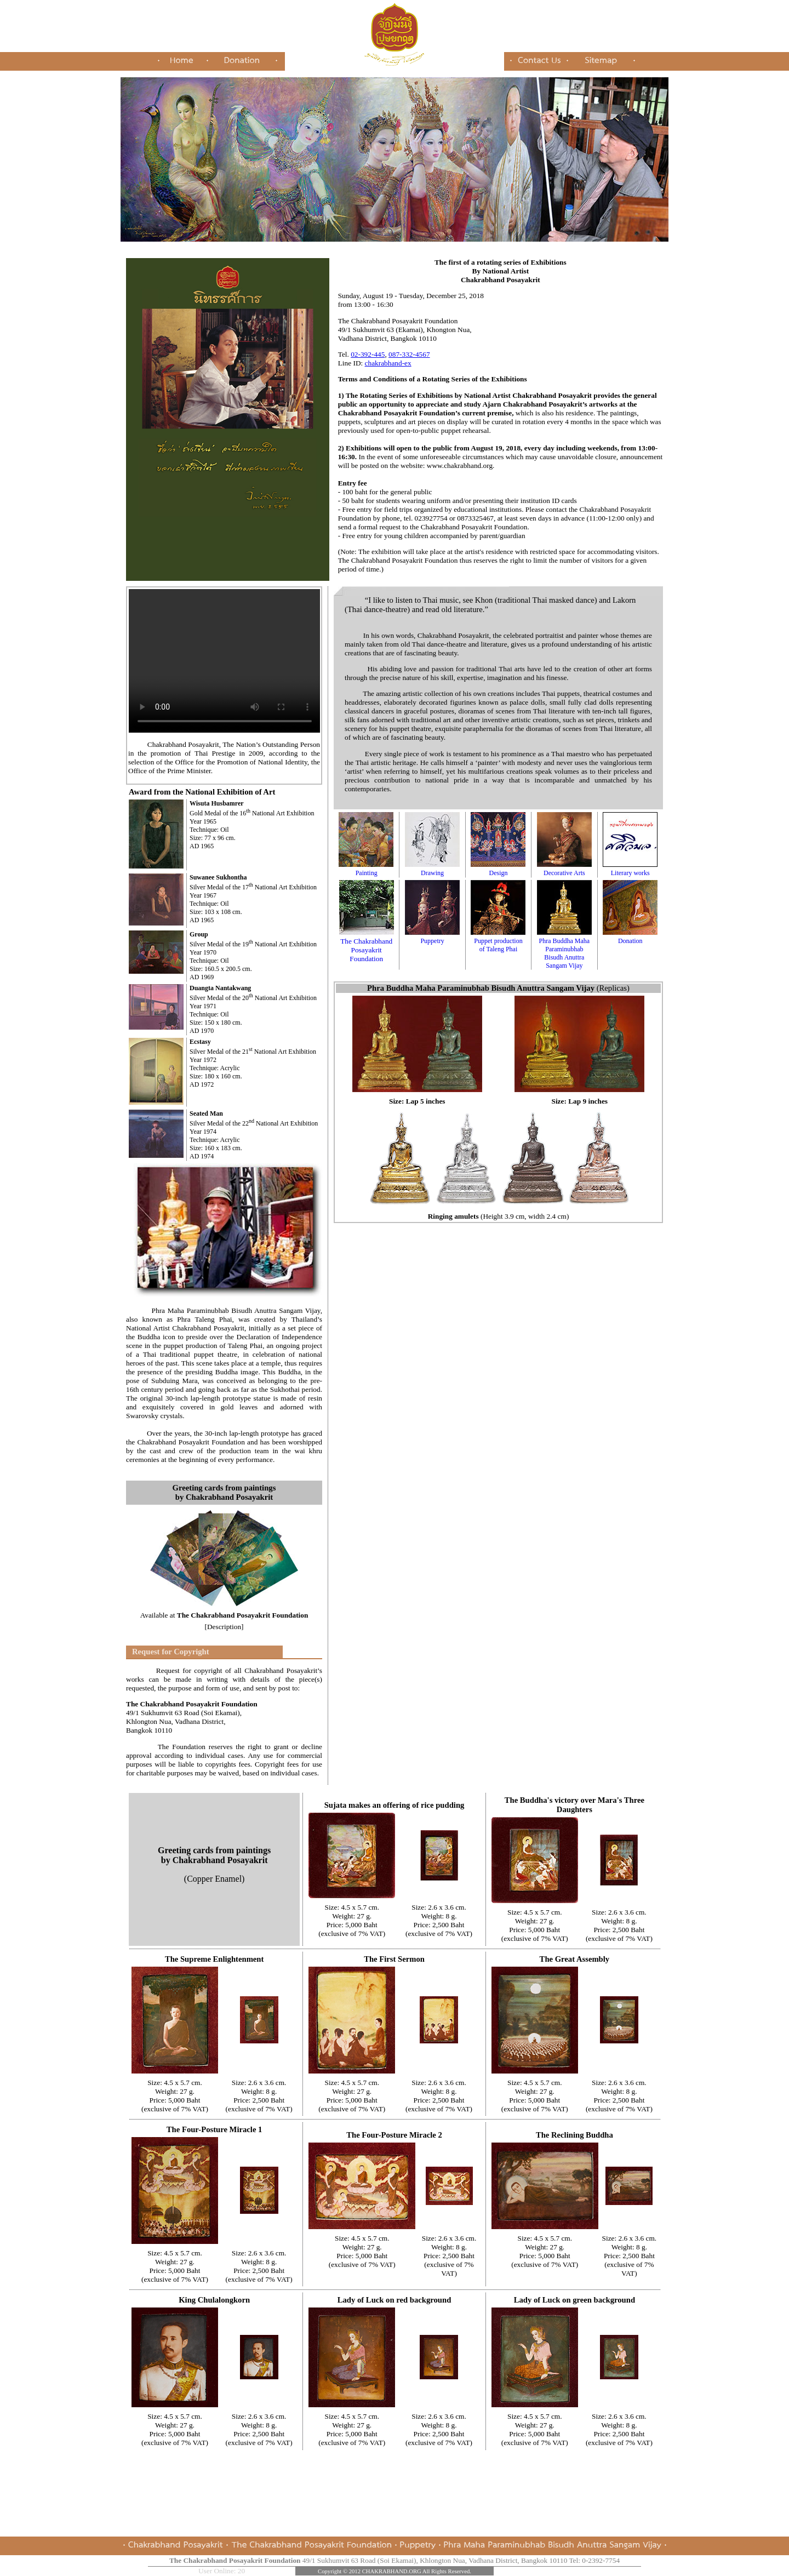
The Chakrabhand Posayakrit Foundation (366, 945)
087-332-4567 (409, 354)
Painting (366, 869)
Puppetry (432, 937)
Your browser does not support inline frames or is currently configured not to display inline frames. (224, 661)
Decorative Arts (564, 869)
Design (498, 869)
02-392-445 (368, 354)
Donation (630, 937)
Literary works (630, 869)
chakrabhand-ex (388, 363)
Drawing (432, 869)
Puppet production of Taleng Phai (498, 941)
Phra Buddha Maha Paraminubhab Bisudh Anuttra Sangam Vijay (564, 949)
